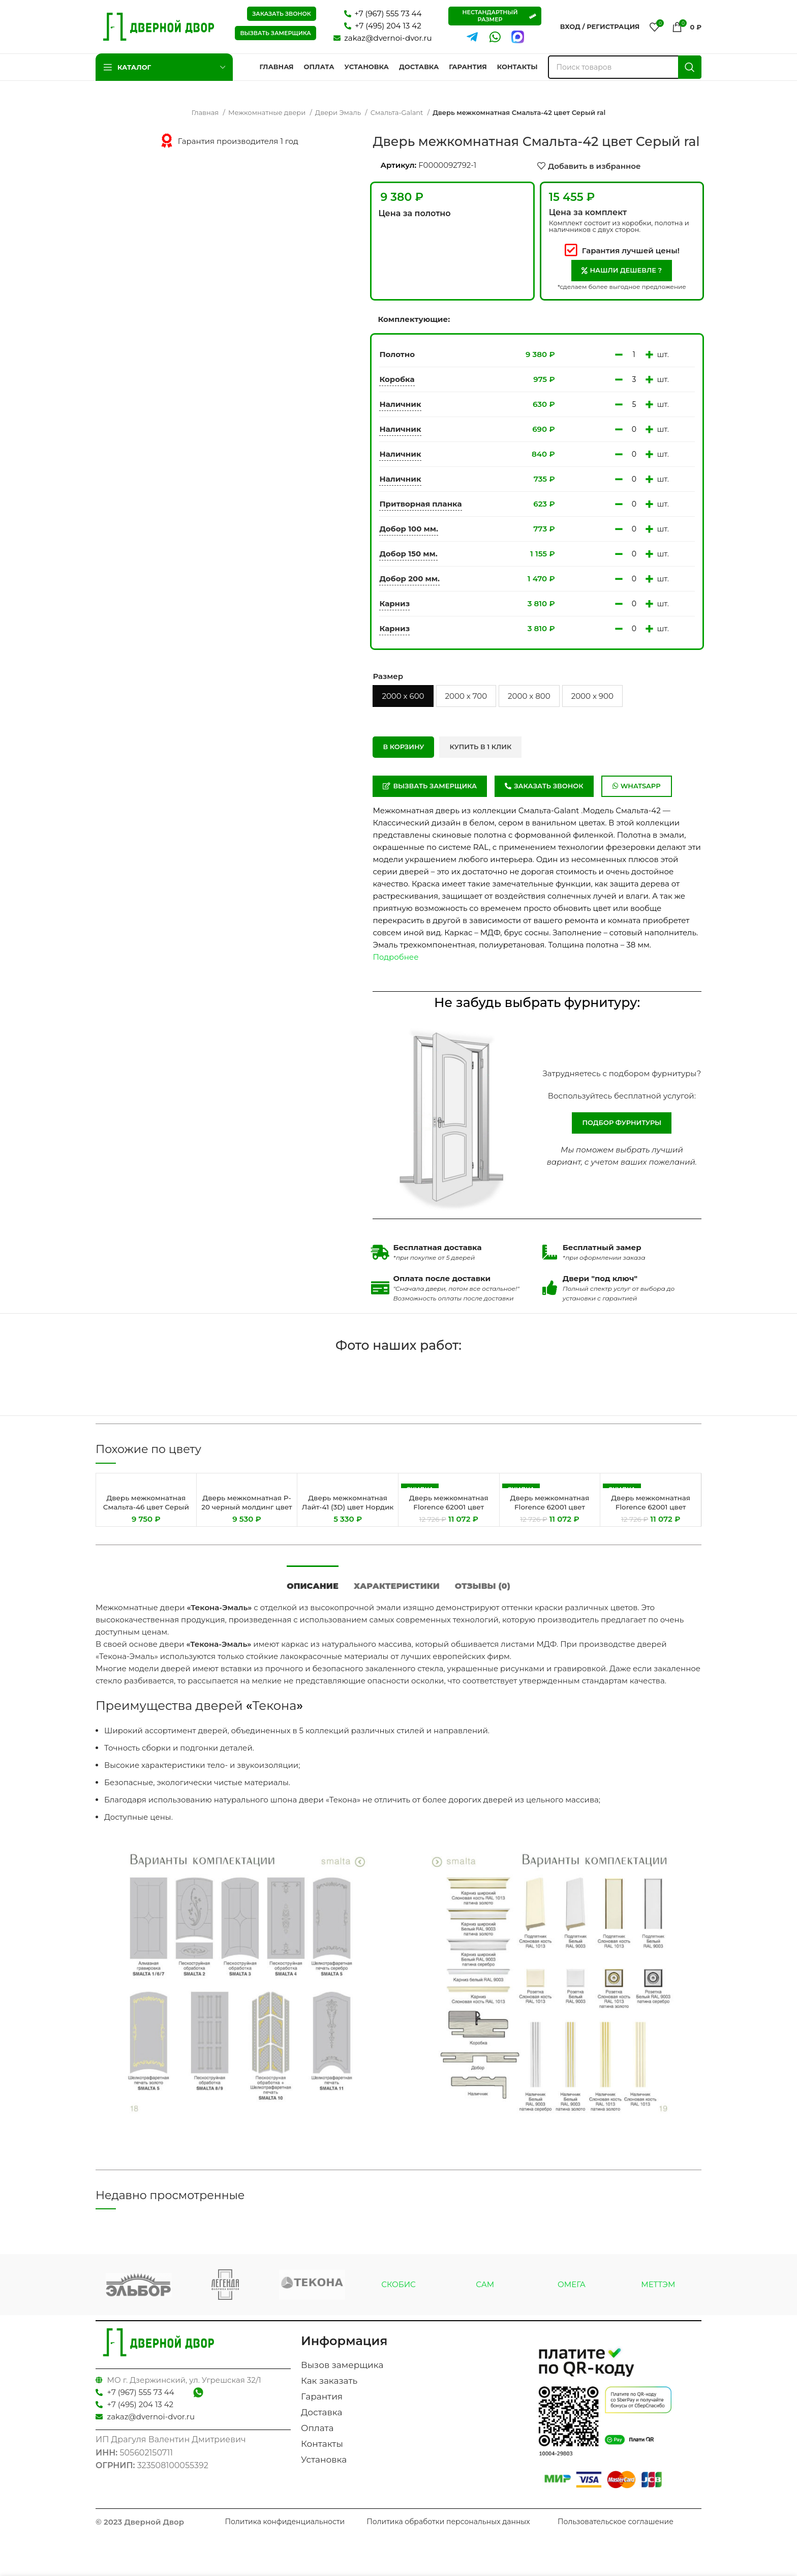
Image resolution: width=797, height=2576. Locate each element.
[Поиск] (624, 67)
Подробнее (395, 957)
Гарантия (322, 2404)
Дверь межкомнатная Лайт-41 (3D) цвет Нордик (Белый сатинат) (348, 1511)
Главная (206, 112)
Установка (324, 2467)
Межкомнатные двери (268, 112)
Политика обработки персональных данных (448, 2529)
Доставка (321, 2420)
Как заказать (329, 2388)
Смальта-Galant (398, 112)
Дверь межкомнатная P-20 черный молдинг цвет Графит (247, 1507)
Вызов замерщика (342, 2372)
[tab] (313, 1588)
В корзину (403, 747)
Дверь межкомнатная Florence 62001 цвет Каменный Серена (550, 1507)
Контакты (322, 2451)
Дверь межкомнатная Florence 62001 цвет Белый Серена (449, 1507)
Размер (388, 676)
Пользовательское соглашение (615, 2529)
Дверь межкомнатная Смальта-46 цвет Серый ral (146, 1507)
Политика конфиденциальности (285, 2529)
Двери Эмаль (339, 112)
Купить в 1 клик (480, 747)
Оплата (317, 2436)
